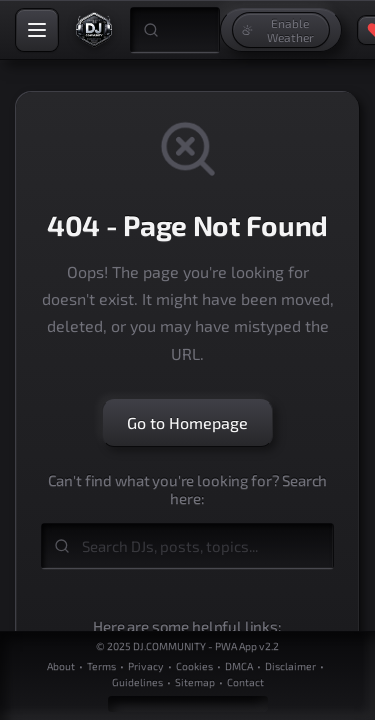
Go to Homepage (187, 422)
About (61, 666)
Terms (101, 666)
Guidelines (137, 682)
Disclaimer (290, 666)
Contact (245, 682)
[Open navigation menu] (37, 30)
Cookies (194, 666)
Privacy (146, 666)
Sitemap (195, 682)
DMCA (239, 666)
